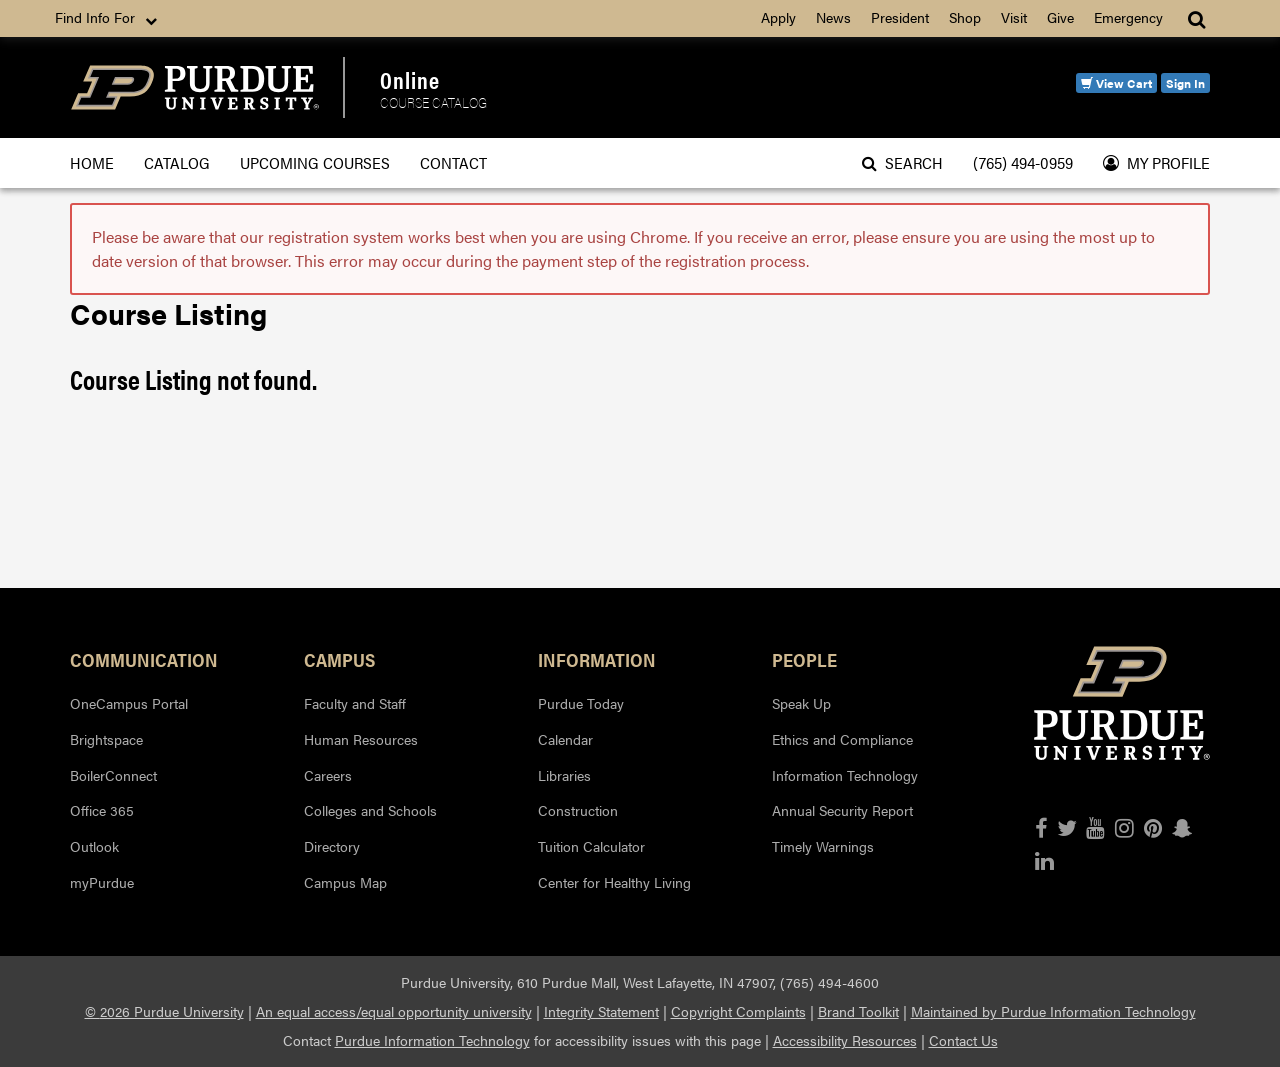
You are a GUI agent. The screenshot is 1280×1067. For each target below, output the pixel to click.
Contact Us (963, 1040)
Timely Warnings (823, 846)
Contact (453, 162)
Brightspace (106, 739)
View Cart (1116, 83)
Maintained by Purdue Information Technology (1053, 1011)
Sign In (1185, 83)
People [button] (804, 659)
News (833, 17)
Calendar (565, 739)
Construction (578, 810)
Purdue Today (581, 703)
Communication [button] (144, 659)
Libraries (564, 775)
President (900, 17)
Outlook (94, 846)
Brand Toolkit (858, 1011)
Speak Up (801, 703)
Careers (328, 775)
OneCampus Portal (129, 703)
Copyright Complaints (738, 1011)
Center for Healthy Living (614, 882)
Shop (965, 17)
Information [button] (597, 659)
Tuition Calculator (591, 846)
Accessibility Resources (845, 1040)
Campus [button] (339, 659)
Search (902, 162)
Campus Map (345, 882)
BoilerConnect (113, 775)
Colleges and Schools (370, 810)
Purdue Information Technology (432, 1040)
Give (1060, 17)
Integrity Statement (601, 1011)
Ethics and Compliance (842, 739)
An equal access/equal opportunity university (394, 1011)
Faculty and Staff (355, 703)
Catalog (177, 162)
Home (92, 162)
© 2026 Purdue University (164, 1011)
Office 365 (102, 810)
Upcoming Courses (315, 162)
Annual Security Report (842, 810)
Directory (332, 846)
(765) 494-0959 (1023, 162)
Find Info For (108, 18)
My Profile (1156, 162)
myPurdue (102, 882)
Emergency (1128, 17)
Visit (1014, 17)
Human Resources (361, 739)
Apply (778, 17)
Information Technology (845, 775)
